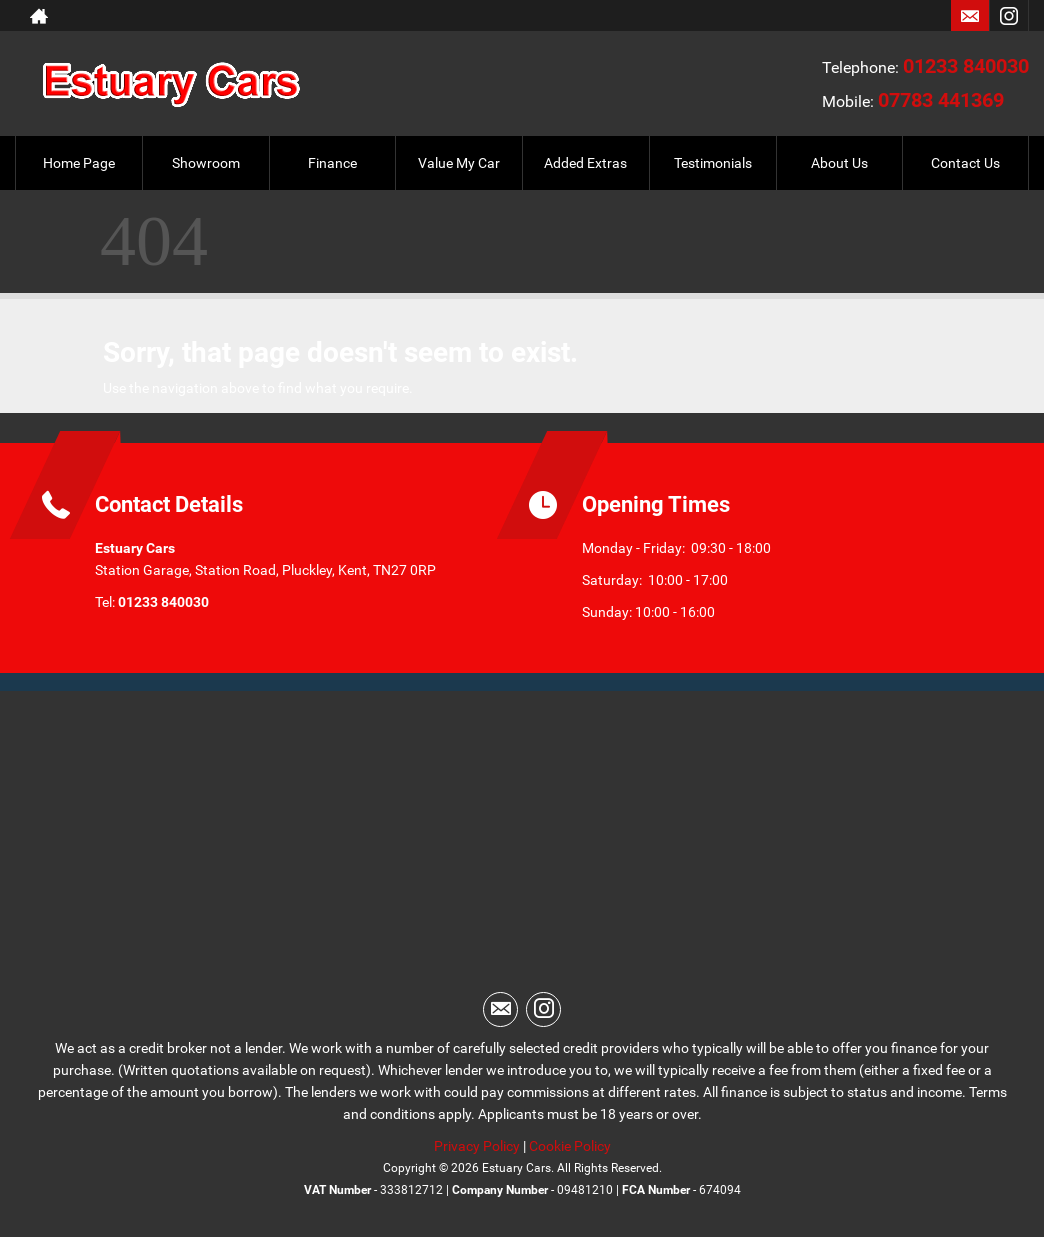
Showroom (206, 163)
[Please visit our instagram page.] (1008, 16)
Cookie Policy (570, 1146)
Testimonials (713, 163)
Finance (332, 163)
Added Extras (585, 163)
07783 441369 (941, 100)
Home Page (79, 163)
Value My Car (459, 163)
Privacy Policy (477, 1146)
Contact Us (965, 163)
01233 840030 (966, 66)
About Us (839, 163)
